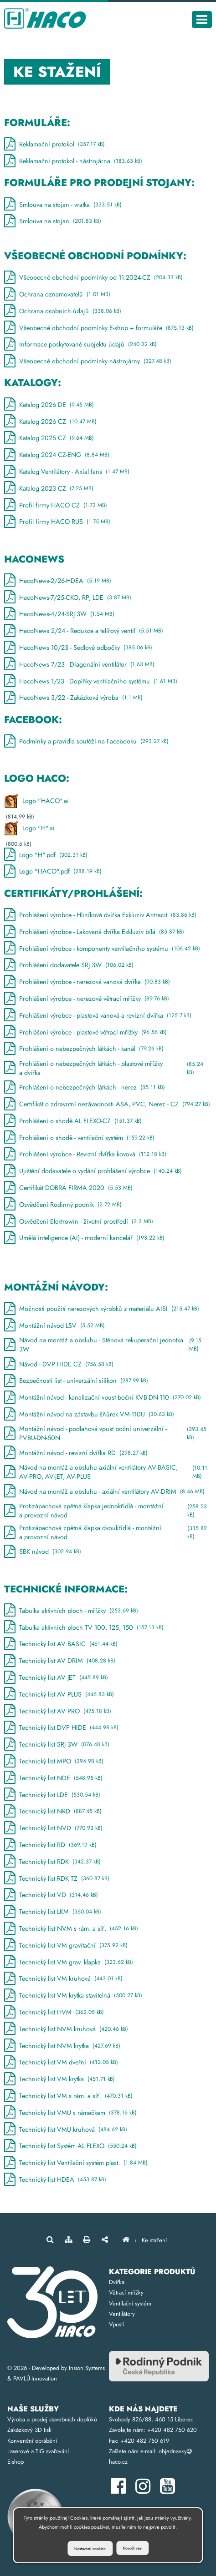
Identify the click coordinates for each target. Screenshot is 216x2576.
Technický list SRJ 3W (56, 1746)
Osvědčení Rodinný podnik (63, 1204)
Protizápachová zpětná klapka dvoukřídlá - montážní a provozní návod (107, 1534)
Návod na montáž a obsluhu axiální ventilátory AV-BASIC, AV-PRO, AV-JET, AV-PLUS (107, 1474)
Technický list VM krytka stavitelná (73, 1997)
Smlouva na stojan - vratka (63, 204)
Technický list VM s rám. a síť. (68, 2097)
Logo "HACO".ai (36, 800)
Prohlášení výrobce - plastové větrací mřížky (85, 1032)
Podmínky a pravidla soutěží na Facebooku (86, 741)
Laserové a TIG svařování (38, 2451)
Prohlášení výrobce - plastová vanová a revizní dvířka (97, 1015)
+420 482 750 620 (172, 2429)
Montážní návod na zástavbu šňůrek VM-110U (89, 1416)
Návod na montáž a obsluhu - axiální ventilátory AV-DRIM (104, 1493)
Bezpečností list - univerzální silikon (76, 1382)
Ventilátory (122, 2314)
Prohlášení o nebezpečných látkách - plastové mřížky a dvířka (107, 1068)
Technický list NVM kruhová (66, 2030)
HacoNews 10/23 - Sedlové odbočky (78, 647)
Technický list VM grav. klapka (68, 1963)
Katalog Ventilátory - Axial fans (66, 471)
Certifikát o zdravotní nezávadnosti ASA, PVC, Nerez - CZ (107, 1104)
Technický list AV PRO (57, 1712)
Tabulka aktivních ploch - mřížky (71, 1612)
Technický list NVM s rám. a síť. (71, 1930)
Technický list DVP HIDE (61, 1729)
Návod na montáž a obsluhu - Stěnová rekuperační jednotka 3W (107, 1346)
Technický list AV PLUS (59, 1695)
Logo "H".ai (29, 828)
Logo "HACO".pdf (53, 871)
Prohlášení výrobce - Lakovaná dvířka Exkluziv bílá (94, 932)
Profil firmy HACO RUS (57, 521)
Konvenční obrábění (32, 2440)
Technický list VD (51, 1896)
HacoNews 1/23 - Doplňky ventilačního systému (90, 681)
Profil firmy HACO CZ (55, 505)
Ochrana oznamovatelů (57, 294)
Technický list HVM (54, 2014)
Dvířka (116, 2282)
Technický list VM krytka (59, 2081)
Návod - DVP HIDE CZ (58, 1365)
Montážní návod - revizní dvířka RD (76, 1454)
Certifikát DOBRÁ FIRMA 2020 (68, 1188)
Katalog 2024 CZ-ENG (56, 455)
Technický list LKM (52, 1913)
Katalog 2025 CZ (49, 438)
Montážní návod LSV (54, 1327)
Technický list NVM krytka (62, 2047)
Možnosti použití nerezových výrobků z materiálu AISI (101, 1310)
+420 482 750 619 (144, 2440)
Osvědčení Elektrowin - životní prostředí (78, 1221)
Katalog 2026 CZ (50, 421)
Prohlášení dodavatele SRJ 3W (69, 965)
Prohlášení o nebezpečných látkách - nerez (84, 1087)
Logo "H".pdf (45, 854)
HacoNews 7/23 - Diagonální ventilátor (79, 664)
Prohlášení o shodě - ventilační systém (79, 1137)
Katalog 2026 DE (49, 404)
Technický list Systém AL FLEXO (70, 2147)
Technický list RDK (52, 1863)
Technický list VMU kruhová (65, 2131)
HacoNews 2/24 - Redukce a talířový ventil (83, 631)
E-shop (15, 2461)
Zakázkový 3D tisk (29, 2429)
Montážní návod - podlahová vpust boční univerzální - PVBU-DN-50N (107, 1435)
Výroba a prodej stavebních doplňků (52, 2419)
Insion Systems (87, 2368)
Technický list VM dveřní (61, 2064)
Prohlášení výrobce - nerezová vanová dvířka (87, 982)
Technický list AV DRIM (59, 1662)
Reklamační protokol (54, 144)
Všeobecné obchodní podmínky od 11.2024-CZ (93, 277)
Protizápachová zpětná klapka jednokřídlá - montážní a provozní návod (107, 1512)
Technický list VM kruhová (63, 1980)
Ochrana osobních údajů (62, 310)
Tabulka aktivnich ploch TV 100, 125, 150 (84, 1629)
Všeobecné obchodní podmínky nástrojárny (87, 361)
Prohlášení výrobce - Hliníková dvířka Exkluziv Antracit (100, 915)
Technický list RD (50, 1846)
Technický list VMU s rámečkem (70, 2114)
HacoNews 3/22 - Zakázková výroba (73, 697)
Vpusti (116, 2324)
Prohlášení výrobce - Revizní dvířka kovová (85, 1154)
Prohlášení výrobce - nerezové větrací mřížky (86, 998)
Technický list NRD (53, 1813)
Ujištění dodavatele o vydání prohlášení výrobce (93, 1171)
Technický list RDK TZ (56, 1880)
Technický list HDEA (55, 2181)
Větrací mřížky (126, 2292)
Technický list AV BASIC (61, 1645)
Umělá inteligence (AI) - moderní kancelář (84, 1238)
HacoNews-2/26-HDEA (57, 580)
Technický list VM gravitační (66, 1946)
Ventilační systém (130, 2303)
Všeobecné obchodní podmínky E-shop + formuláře (99, 327)
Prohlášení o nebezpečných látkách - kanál (84, 1048)
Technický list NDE (53, 1779)
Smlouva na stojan (52, 221)
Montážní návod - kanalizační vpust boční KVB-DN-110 (102, 1399)
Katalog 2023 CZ (48, 488)
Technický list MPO (53, 1763)
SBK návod (42, 1553)
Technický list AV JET (56, 1679)
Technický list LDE (52, 1796)
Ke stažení (154, 2240)
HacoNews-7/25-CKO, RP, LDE (67, 597)
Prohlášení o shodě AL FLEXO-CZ (73, 1120)
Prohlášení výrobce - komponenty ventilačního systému (102, 948)
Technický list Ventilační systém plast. (76, 2164)
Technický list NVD (53, 1830)
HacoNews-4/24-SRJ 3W (59, 614)
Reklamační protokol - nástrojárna (73, 161)
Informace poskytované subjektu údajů (80, 344)
